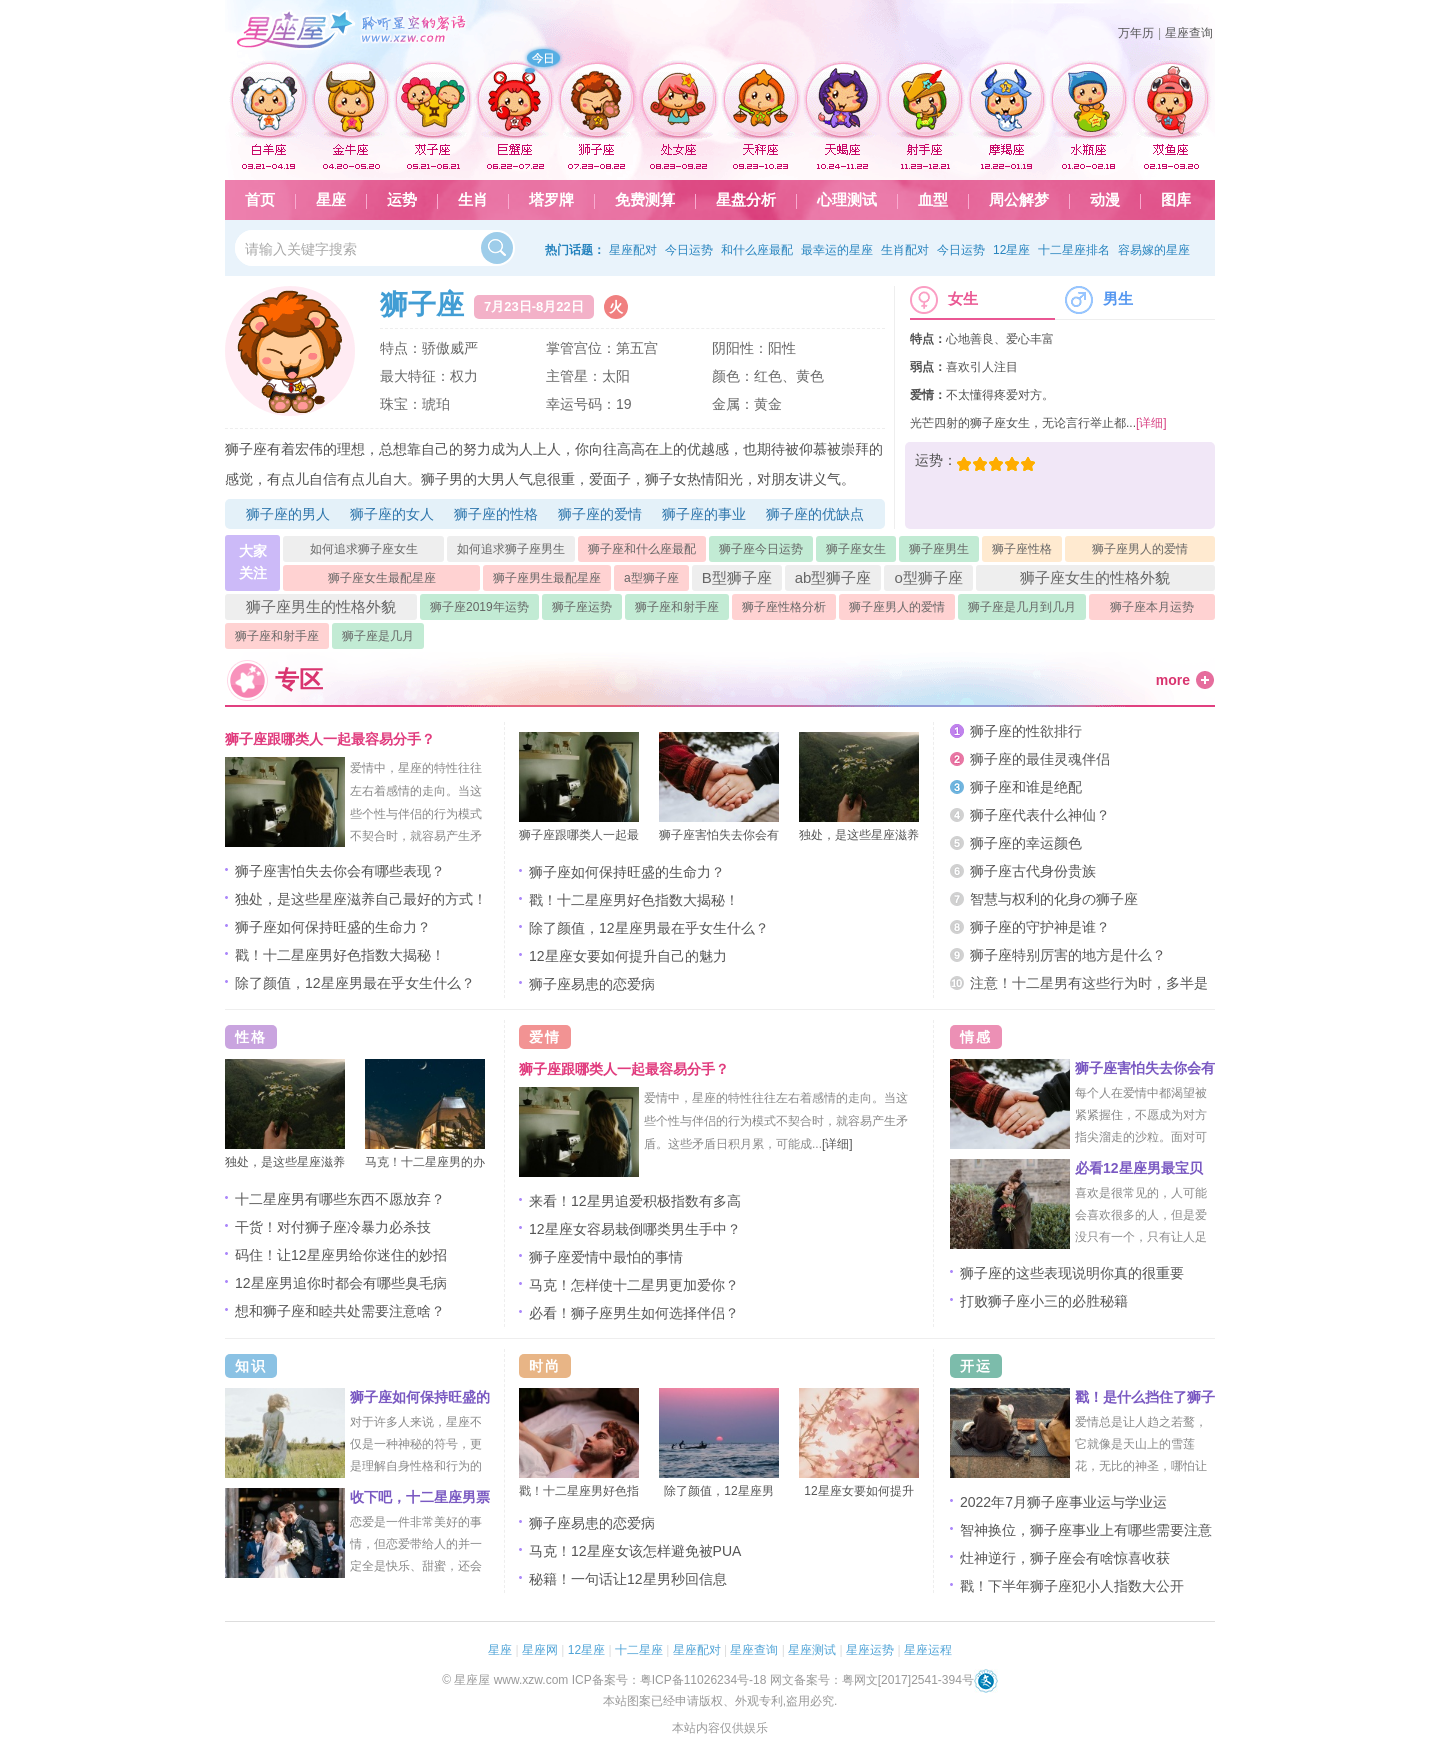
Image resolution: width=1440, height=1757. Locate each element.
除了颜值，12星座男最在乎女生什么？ (355, 983)
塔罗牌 (551, 200)
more (1173, 680)
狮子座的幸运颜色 (1026, 843)
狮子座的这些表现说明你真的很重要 (1072, 1273)
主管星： (574, 376)
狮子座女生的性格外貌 (1095, 577)
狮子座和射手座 (677, 607)
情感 (976, 1037)
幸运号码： (581, 404)
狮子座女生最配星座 (382, 578)
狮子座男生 (939, 549)
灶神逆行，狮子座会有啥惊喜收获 (1065, 1558)
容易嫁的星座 (1154, 250)
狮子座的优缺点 (815, 514)
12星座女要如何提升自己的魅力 (628, 956)
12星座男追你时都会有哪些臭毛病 (341, 1283)
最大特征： (415, 376)
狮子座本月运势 (1152, 607)
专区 (299, 679)
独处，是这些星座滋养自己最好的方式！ (361, 899)
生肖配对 (905, 250)
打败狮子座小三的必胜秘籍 (1044, 1301)
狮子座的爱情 (600, 514)
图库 (1176, 200)
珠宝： (401, 404)
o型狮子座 (928, 577)
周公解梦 (1019, 200)
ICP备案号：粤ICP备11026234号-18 (669, 1680)
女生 (944, 300)
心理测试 (847, 200)
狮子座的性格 (496, 514)
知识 (251, 1366)
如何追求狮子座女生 (364, 549)
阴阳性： (740, 348)
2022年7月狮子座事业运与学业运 (1063, 1502)
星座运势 (870, 1650)
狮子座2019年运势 (479, 607)
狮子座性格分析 (784, 607)
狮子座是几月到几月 (1022, 607)
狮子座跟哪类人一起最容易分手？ (330, 739)
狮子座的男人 (288, 514)
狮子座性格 (1022, 549)
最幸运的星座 (837, 250)
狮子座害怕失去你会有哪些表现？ (340, 871)
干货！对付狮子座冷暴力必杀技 (333, 1227)
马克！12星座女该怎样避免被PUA (635, 1551)
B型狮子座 (737, 577)
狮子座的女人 (392, 514)
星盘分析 (746, 200)
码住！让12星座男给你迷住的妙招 (341, 1255)
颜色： (733, 376)
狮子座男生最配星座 (547, 578)
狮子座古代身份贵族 (1033, 871)
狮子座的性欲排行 (1026, 731)
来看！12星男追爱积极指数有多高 (635, 1201)
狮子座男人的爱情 (1140, 549)
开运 (976, 1366)
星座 (331, 200)
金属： (733, 404)
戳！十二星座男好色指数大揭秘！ (340, 955)
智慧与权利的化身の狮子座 (1054, 899)
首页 (260, 200)
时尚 (545, 1366)
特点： (401, 348)
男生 (1099, 300)
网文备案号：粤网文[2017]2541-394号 (872, 1680)
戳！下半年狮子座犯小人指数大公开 (1072, 1586)
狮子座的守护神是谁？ (1040, 927)
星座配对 (633, 250)
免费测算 (645, 200)
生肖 (473, 200)
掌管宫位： (581, 348)
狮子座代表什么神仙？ (1040, 815)
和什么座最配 (757, 250)
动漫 (1105, 200)
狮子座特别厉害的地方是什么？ (1068, 955)
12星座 (1011, 250)
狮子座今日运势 (761, 549)
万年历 (1136, 33)
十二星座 (639, 1650)
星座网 (540, 1650)
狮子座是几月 (378, 636)
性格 (251, 1037)
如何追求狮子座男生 (511, 549)
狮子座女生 (856, 549)
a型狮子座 (651, 578)
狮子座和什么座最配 (642, 549)
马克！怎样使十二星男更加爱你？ (634, 1285)
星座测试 (812, 1650)
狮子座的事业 (704, 514)
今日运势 (689, 250)
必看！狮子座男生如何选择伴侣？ (634, 1313)
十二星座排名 (1074, 250)
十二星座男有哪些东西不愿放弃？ (340, 1199)
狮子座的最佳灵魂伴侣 (1040, 759)
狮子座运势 (582, 607)
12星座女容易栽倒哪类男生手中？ (635, 1229)
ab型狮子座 (833, 577)
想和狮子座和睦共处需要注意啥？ (340, 1311)
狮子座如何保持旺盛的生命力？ (333, 927)
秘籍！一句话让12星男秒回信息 (628, 1579)
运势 (402, 200)
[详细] (1151, 423)
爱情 (545, 1037)
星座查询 (1189, 33)
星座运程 (928, 1650)
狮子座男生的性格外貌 (321, 606)
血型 (933, 200)
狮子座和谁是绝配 (1026, 787)
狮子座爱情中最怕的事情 (606, 1257)
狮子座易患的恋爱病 (592, 984)
